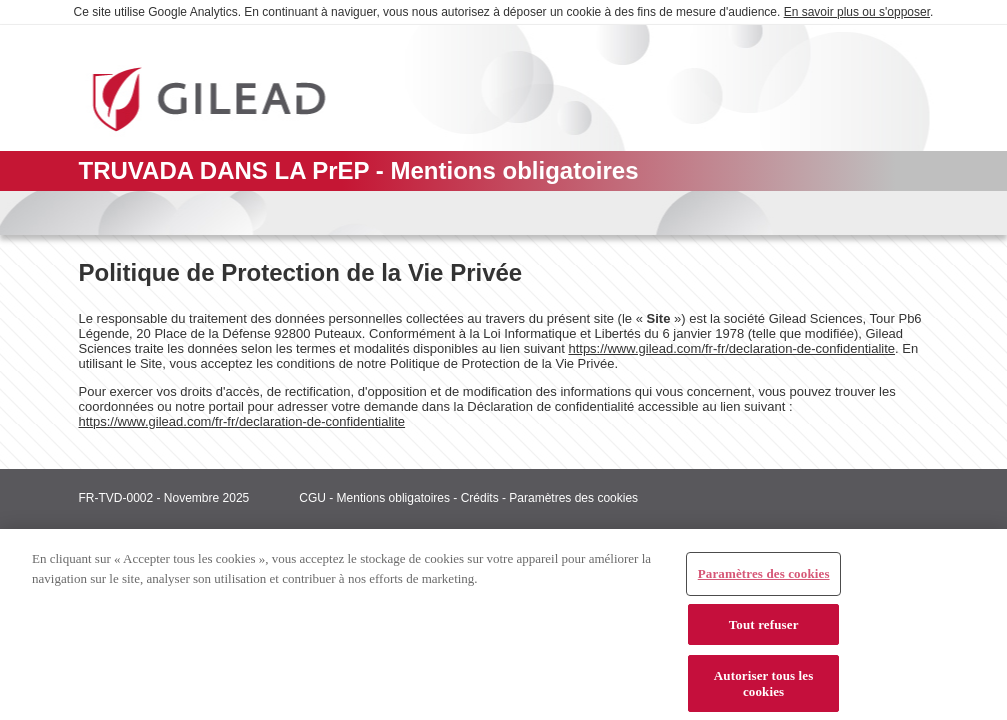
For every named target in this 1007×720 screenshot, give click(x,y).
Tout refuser (764, 631)
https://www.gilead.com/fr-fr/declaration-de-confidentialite (731, 348)
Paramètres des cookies (573, 498)
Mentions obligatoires (393, 498)
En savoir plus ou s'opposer (857, 12)
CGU (312, 498)
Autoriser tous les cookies (764, 691)
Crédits (480, 498)
